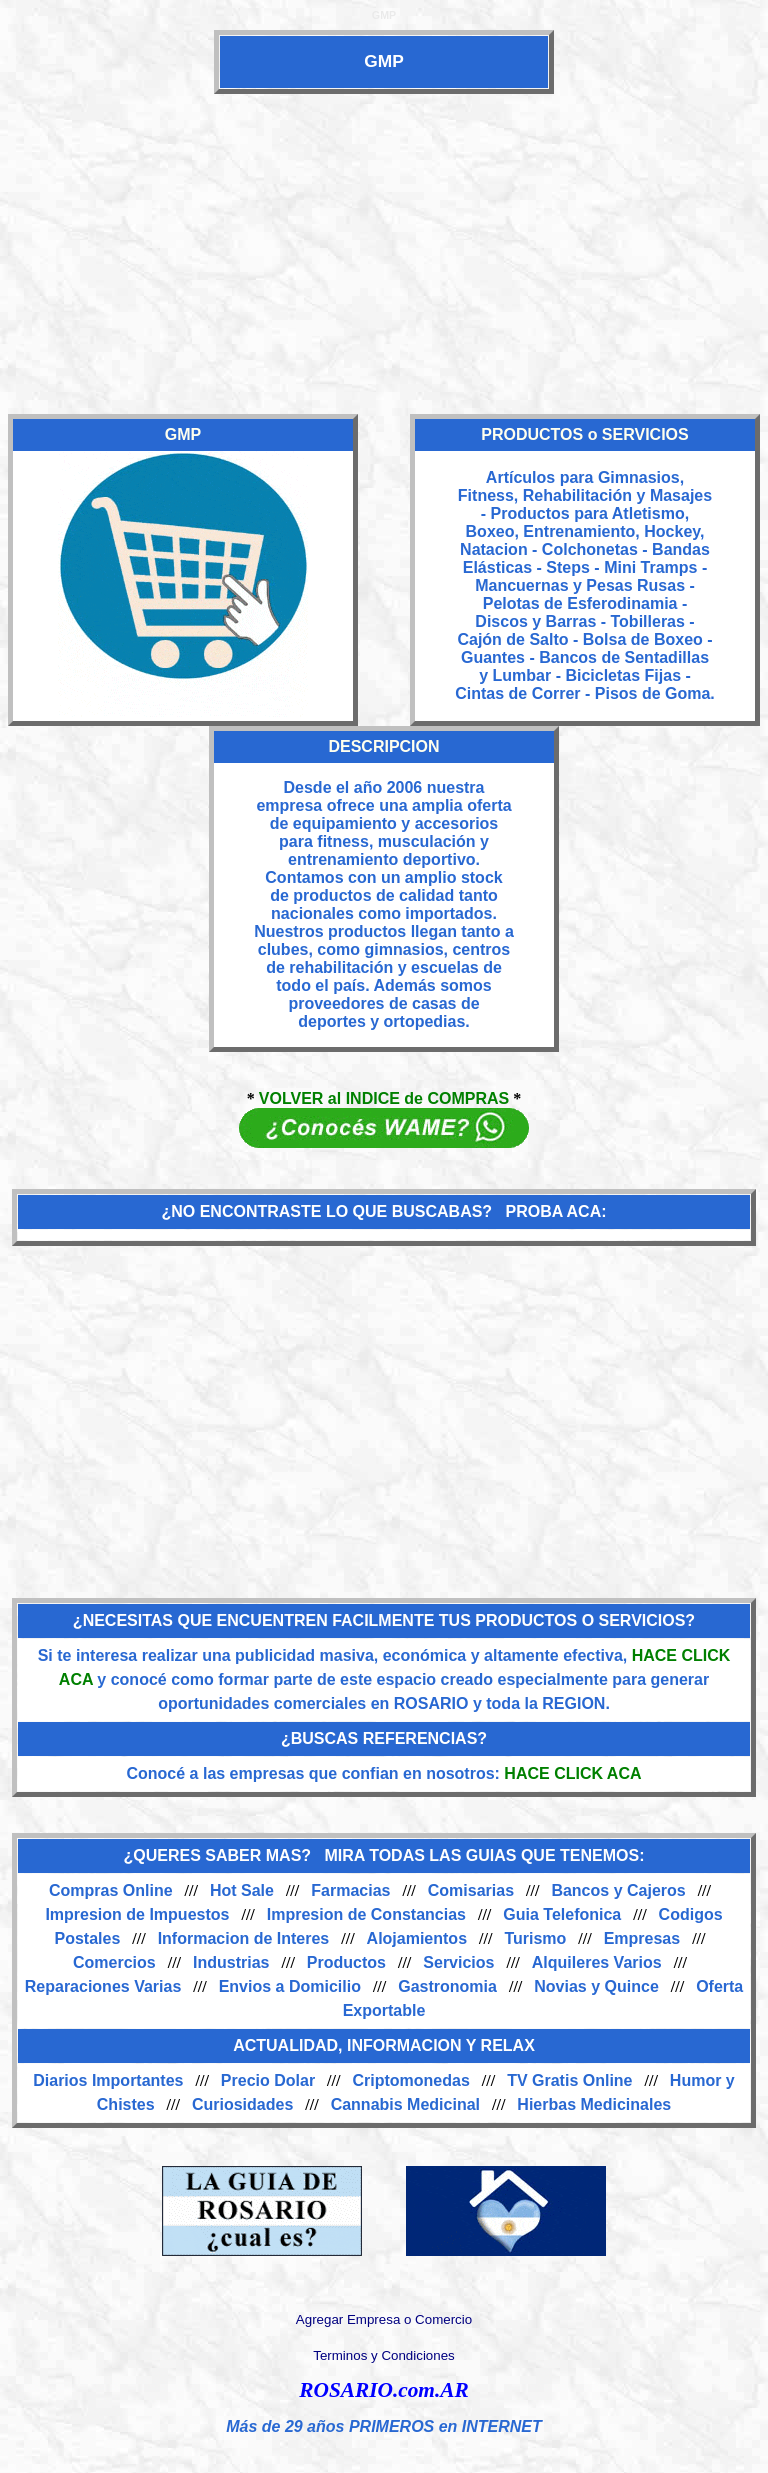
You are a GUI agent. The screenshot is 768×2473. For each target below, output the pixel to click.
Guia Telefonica (562, 1914)
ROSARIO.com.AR (383, 2390)
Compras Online (111, 1890)
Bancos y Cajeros (618, 1890)
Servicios (458, 1962)
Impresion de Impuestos (137, 1914)
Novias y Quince (596, 1986)
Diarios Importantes (108, 2080)
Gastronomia (447, 1986)
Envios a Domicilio (290, 1986)
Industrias (231, 1962)
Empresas (642, 1938)
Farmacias (350, 1890)
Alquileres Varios (597, 1962)
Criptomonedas (410, 2080)
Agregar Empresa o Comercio (384, 2319)
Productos (346, 1962)
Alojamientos (417, 1938)
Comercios (114, 1962)
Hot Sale (242, 1890)
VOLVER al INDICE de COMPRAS (384, 1098)
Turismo (535, 1938)
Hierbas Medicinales (594, 2104)
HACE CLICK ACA (572, 1773)
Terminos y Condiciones (384, 2355)
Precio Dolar (268, 2080)
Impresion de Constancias (366, 1914)
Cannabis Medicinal (405, 2104)
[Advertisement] (384, 254)
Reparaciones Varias (103, 1986)
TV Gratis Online (569, 2080)
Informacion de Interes (244, 1938)
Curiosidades (242, 2104)
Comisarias (471, 1890)
